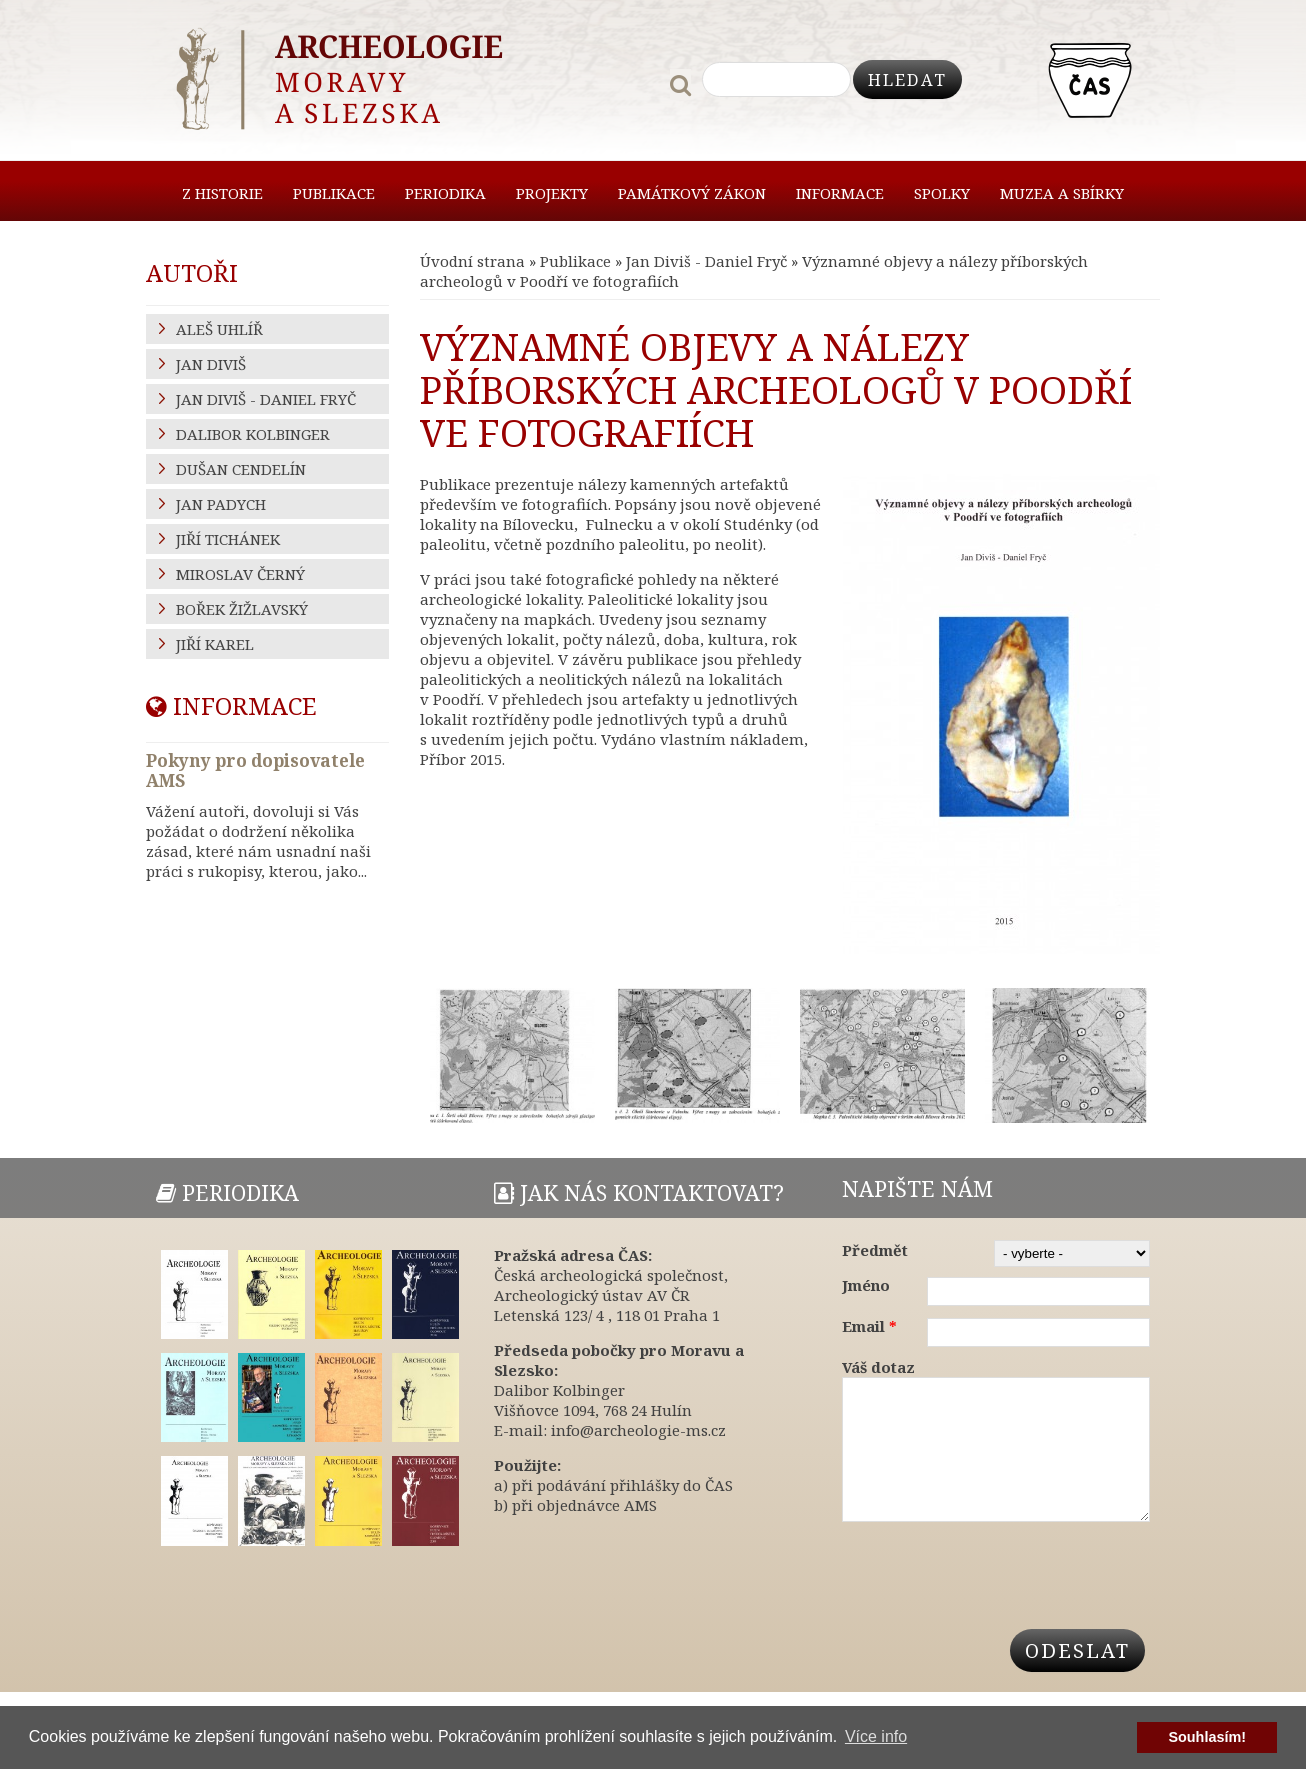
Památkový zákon (692, 193)
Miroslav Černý (240, 574)
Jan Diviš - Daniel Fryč (706, 261)
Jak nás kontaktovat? (639, 1192)
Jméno (866, 1285)
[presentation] (994, 1592)
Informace (840, 193)
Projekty (552, 193)
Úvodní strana (472, 261)
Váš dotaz (878, 1367)
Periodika (445, 193)
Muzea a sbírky (1062, 193)
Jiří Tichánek (228, 539)
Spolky (942, 193)
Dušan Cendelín (241, 469)
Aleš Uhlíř (219, 329)
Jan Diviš (211, 364)
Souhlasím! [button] (1207, 1737)
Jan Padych (221, 504)
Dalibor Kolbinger (253, 434)
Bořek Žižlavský (242, 609)
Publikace (334, 193)
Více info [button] (876, 1736)
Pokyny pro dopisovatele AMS (255, 770)
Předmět (875, 1250)
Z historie (222, 193)
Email (869, 1326)
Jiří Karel (215, 644)
